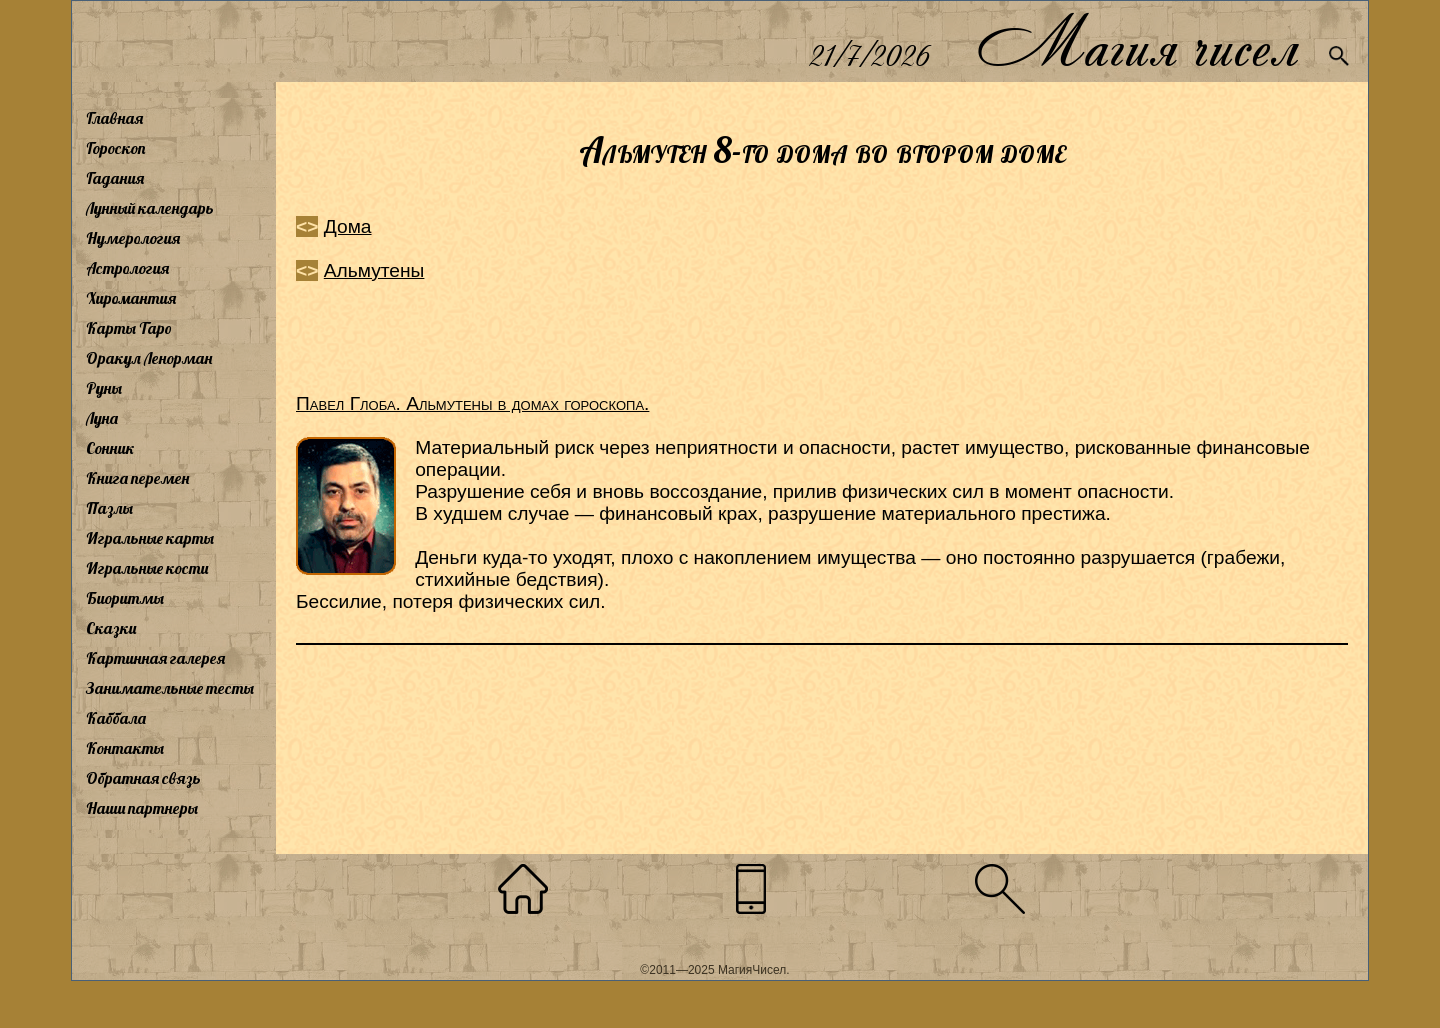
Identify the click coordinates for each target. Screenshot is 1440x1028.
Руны (104, 388)
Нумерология (133, 238)
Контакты (125, 748)
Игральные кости (147, 568)
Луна (102, 418)
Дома (348, 226)
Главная (114, 118)
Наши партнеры (142, 808)
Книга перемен (137, 478)
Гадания (115, 178)
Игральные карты (150, 538)
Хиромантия (131, 298)
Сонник (110, 448)
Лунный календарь (150, 208)
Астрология (127, 268)
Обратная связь (143, 778)
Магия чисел (1137, 41)
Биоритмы (125, 598)
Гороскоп (116, 148)
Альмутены (374, 270)
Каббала (116, 718)
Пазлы (109, 508)
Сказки (111, 628)
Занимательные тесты (170, 688)
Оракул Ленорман (149, 358)
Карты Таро (129, 328)
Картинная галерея (155, 658)
